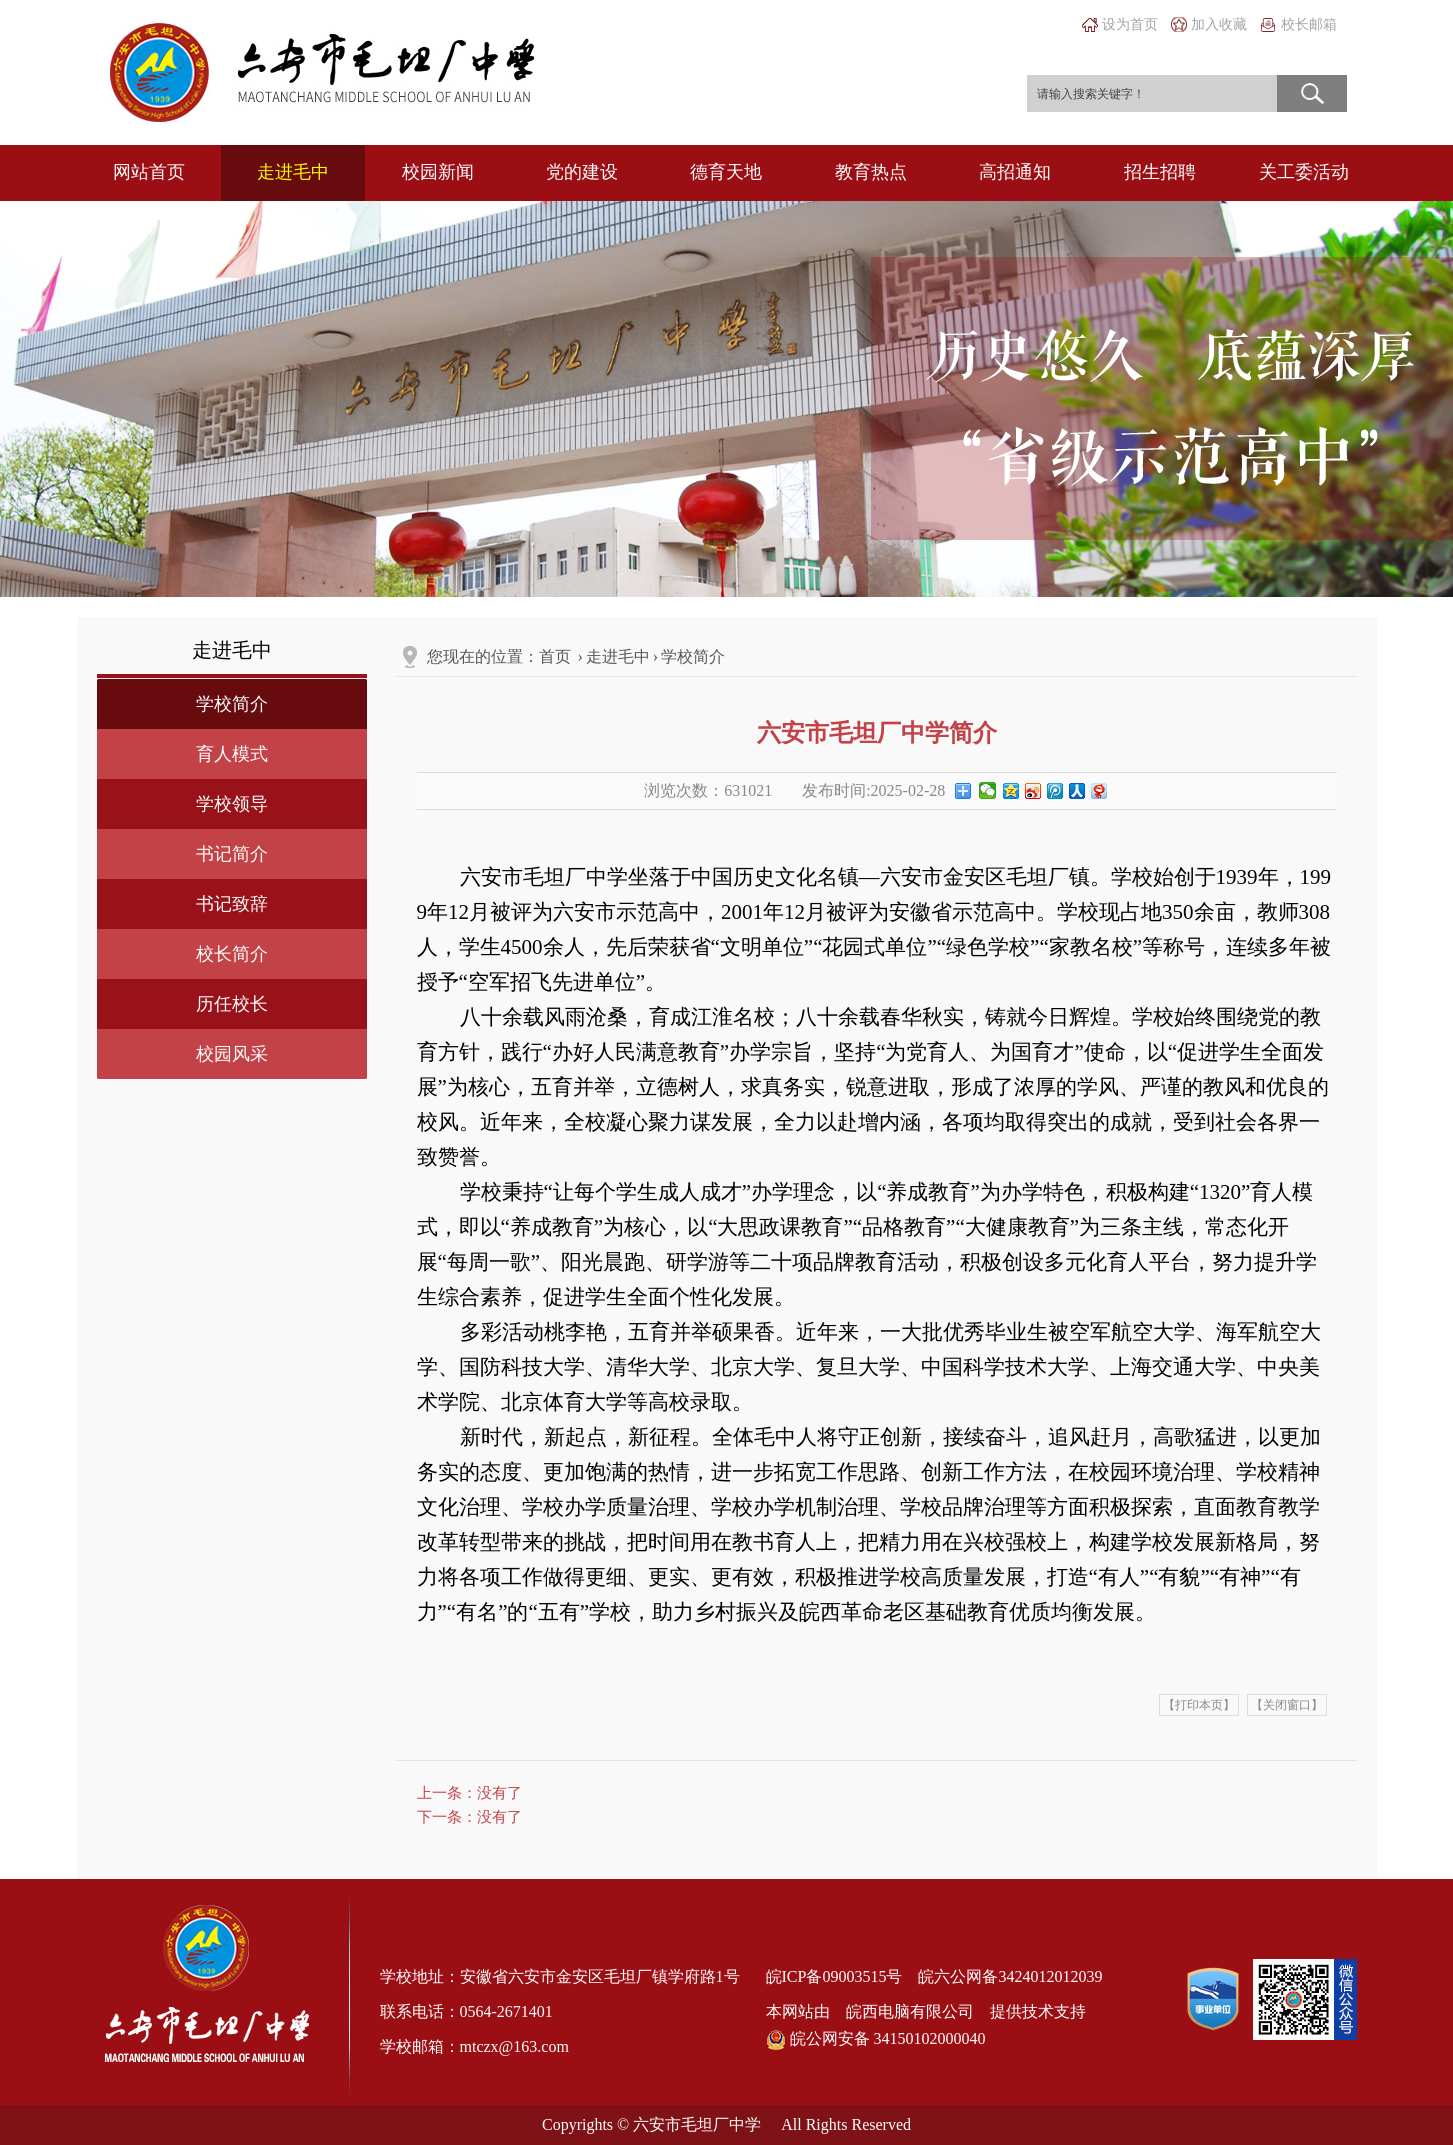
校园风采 (232, 1054)
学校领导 (232, 804)
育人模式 (232, 754)
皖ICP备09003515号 (834, 1976)
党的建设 (582, 172)
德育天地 (726, 172)
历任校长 (232, 1004)
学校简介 (232, 704)
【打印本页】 (1199, 1705)
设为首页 (1130, 24)
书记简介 (232, 854)
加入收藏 (1219, 24)
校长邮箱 (1309, 24)
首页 (555, 656)
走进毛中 (293, 172)
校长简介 (232, 954)
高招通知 (1015, 172)
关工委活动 (1304, 172)
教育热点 (871, 172)
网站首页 (149, 172)
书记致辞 (232, 904)
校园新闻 (438, 172)
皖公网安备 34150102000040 (876, 2039)
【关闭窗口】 (1287, 1705)
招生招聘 (1160, 172)
